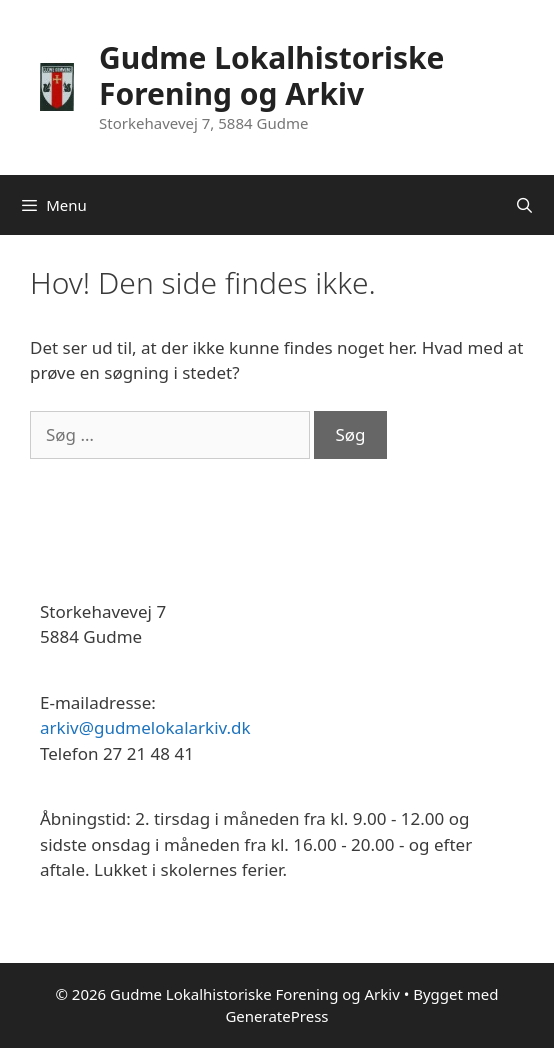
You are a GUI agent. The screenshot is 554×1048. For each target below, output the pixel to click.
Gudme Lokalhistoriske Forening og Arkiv (271, 75)
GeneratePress (276, 1016)
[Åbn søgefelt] (524, 205)
